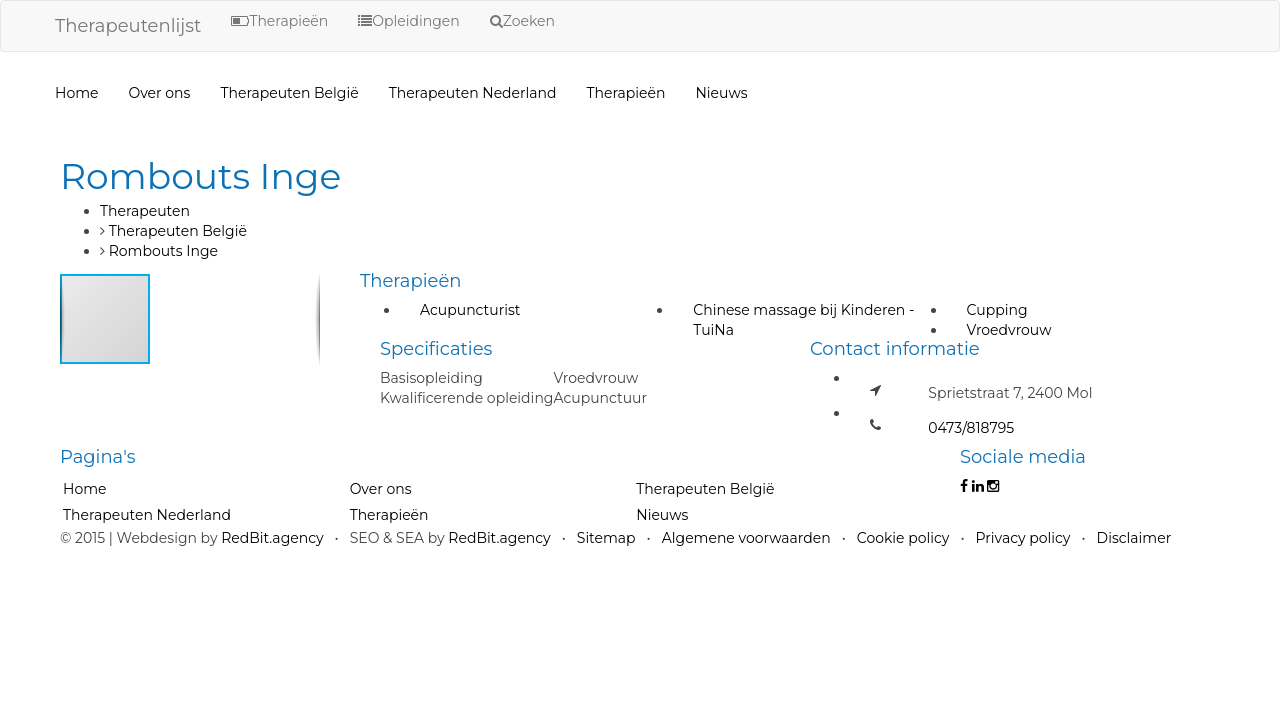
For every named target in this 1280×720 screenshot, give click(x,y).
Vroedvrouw (1009, 330)
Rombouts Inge (163, 251)
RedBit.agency (272, 538)
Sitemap (606, 538)
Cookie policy (903, 538)
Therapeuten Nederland (473, 93)
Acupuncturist (470, 310)
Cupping (997, 310)
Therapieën (626, 93)
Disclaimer (1134, 538)
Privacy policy (1023, 538)
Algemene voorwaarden (746, 538)
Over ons (159, 93)
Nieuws (721, 93)
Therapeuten (145, 211)
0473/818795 (971, 428)
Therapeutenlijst (128, 26)
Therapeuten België (289, 93)
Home (76, 93)
